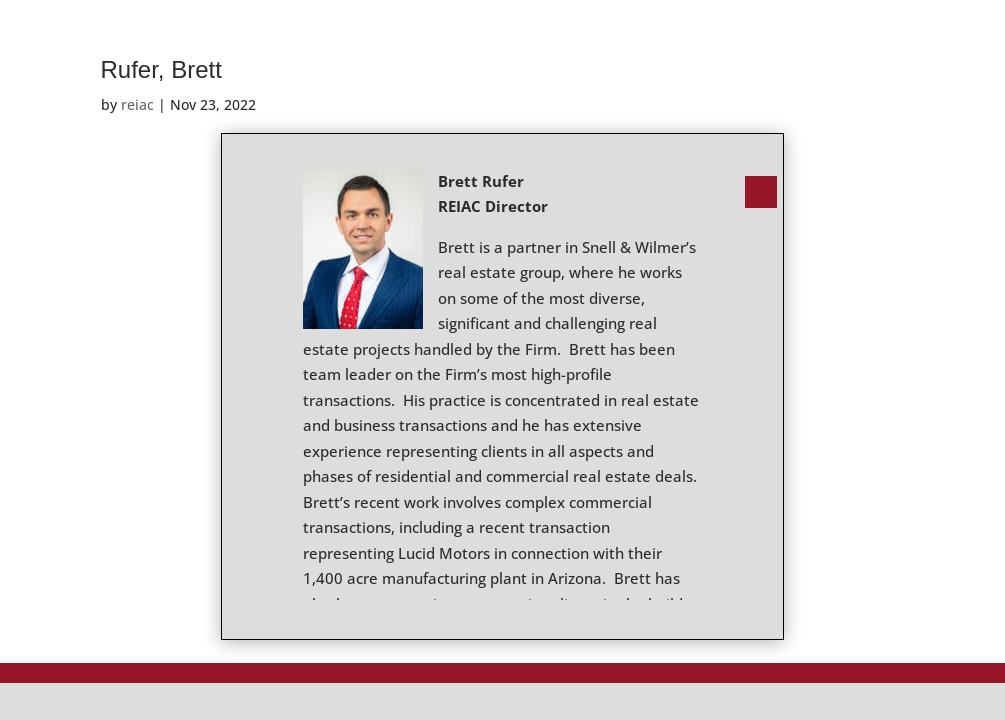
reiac (137, 104)
